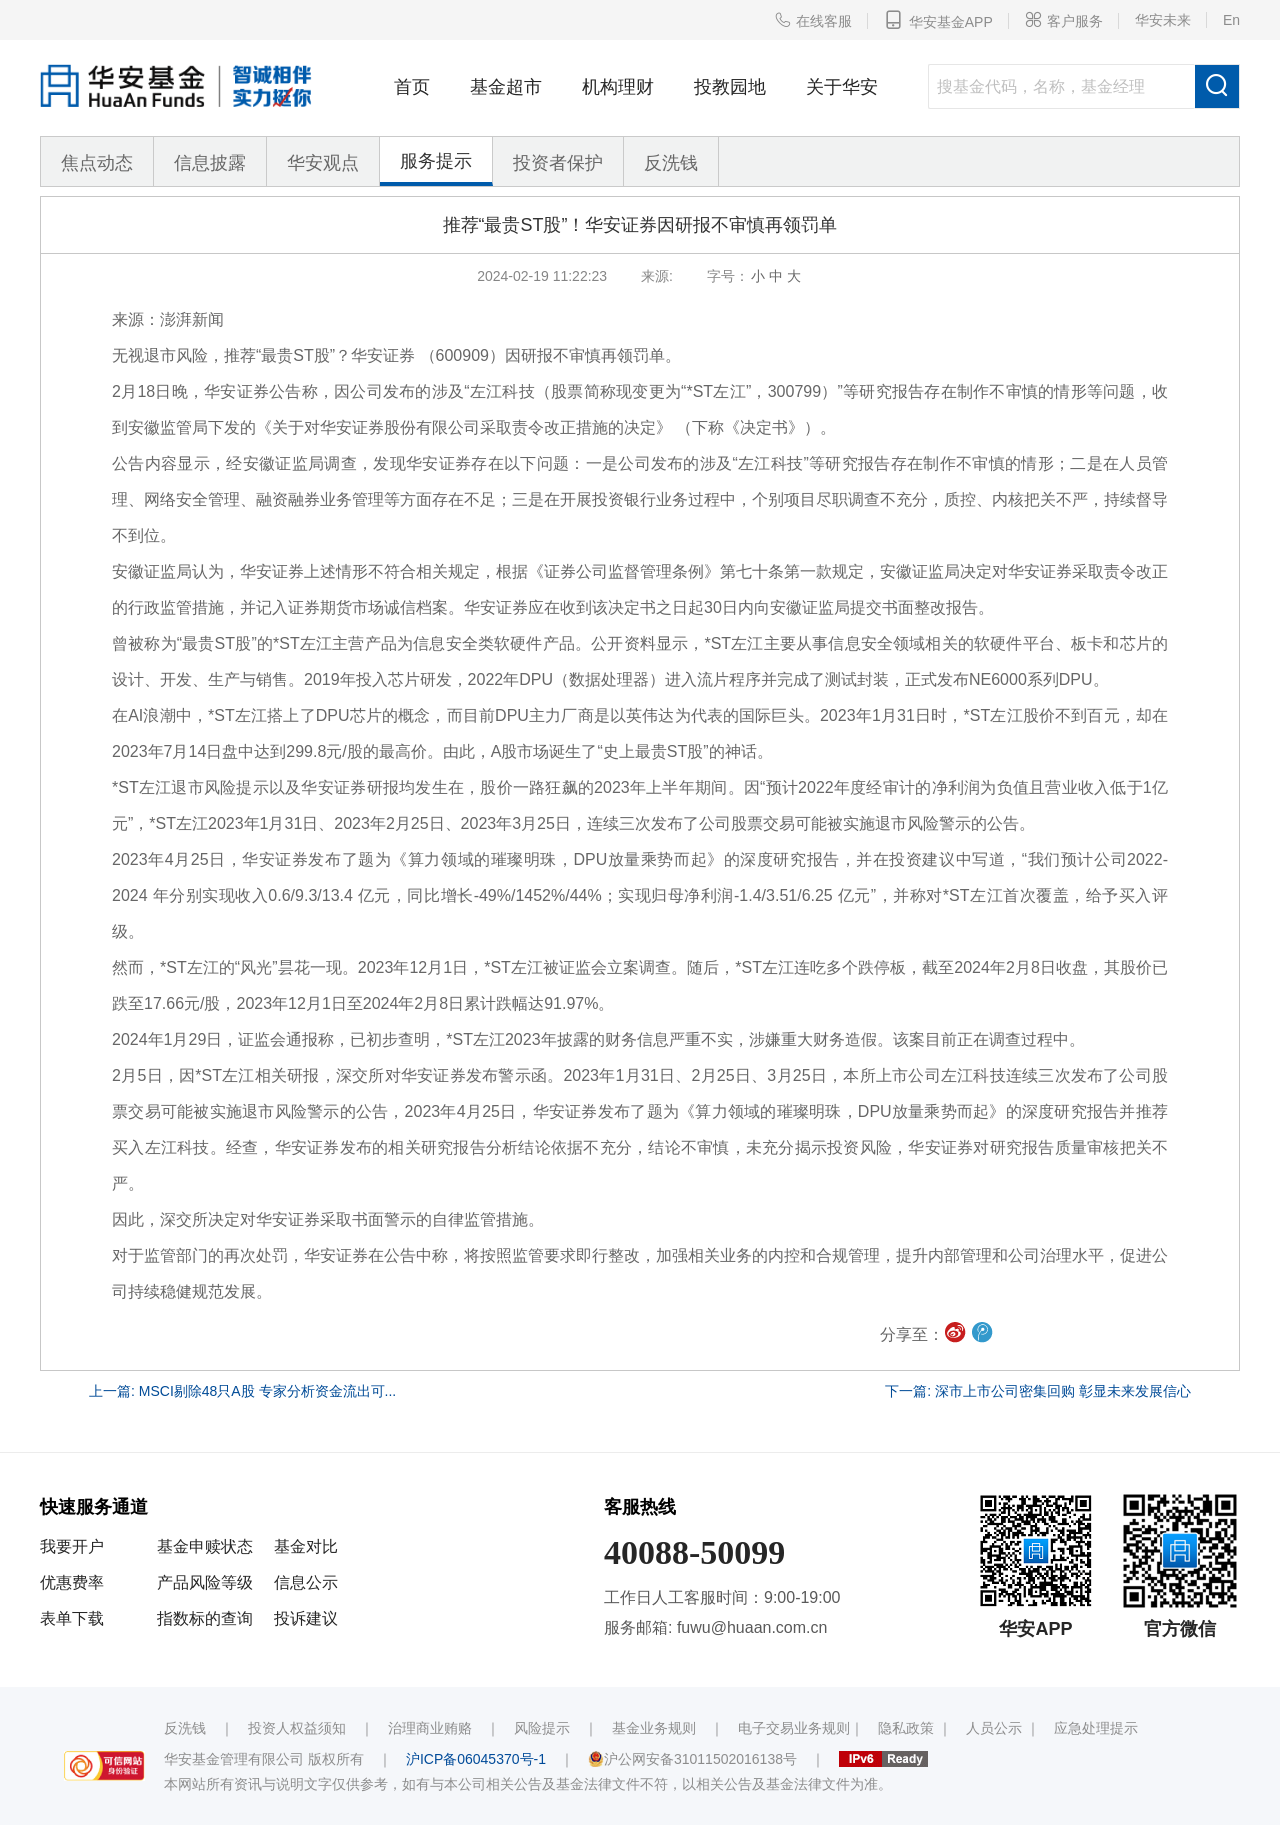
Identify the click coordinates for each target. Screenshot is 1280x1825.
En (1231, 20)
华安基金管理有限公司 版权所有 (264, 1759)
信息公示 (306, 1582)
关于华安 (842, 87)
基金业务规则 (654, 1728)
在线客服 (813, 20)
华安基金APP (938, 20)
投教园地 (730, 87)
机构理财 (618, 87)
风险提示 (542, 1728)
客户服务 (1064, 20)
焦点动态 (97, 163)
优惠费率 (72, 1582)
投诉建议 (306, 1618)
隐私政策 (906, 1728)
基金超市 (506, 87)
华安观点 (323, 163)
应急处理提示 (1096, 1728)
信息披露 (210, 163)
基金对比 (306, 1546)
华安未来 (1163, 20)
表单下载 (72, 1618)
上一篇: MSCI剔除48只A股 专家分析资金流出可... (242, 1391)
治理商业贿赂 (430, 1728)
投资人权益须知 (297, 1728)
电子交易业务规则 (794, 1728)
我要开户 (72, 1546)
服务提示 (436, 161)
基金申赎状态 (205, 1546)
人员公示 (994, 1728)
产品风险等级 (205, 1582)
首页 (412, 87)
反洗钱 (671, 163)
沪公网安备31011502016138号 (692, 1759)
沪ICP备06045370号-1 (476, 1759)
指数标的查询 (205, 1618)
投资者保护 (558, 163)
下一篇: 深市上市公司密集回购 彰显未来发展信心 (1038, 1391)
